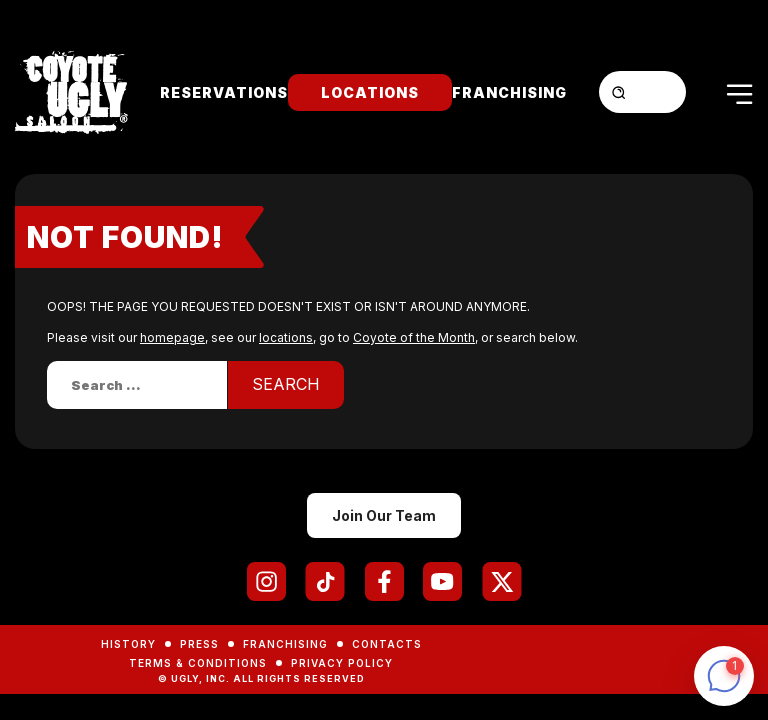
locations (286, 337)
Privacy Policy (342, 663)
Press (199, 644)
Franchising (509, 92)
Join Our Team (384, 515)
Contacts (387, 644)
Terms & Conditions (198, 663)
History (128, 644)
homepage (172, 337)
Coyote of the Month (414, 337)
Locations (370, 92)
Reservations (224, 92)
